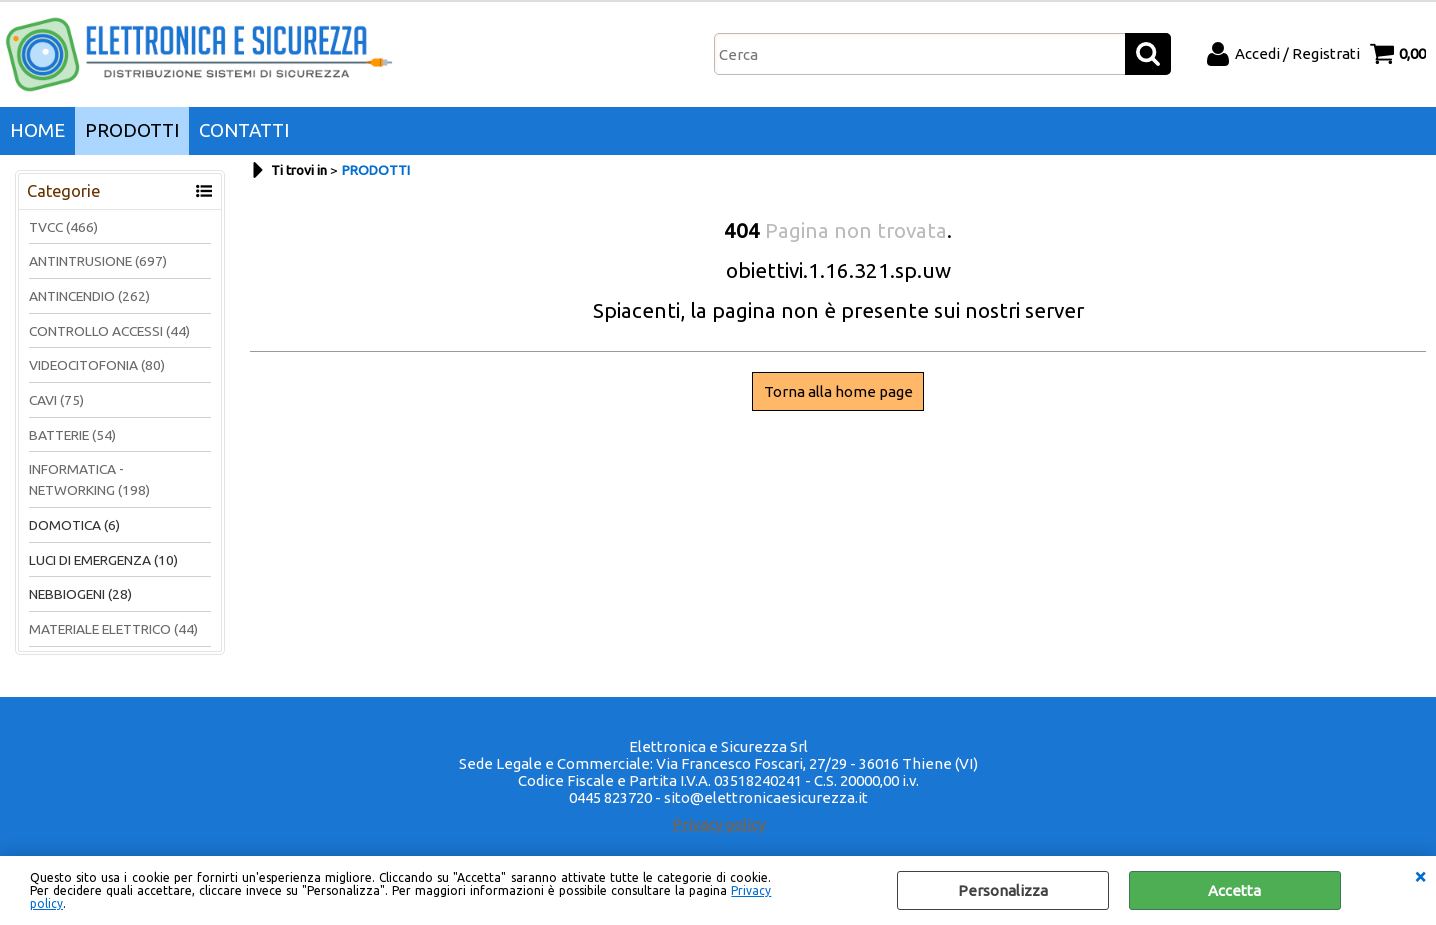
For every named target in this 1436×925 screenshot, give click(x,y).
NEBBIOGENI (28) (80, 594)
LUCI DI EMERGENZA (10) (103, 560)
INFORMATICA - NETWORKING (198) (89, 479)
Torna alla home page (838, 391)
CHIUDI (1420, 876)
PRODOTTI (132, 130)
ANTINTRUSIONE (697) (98, 261)
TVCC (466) (63, 227)
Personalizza (1003, 890)
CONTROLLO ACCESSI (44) (109, 331)
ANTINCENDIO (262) (89, 296)
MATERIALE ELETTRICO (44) (113, 629)
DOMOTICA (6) (74, 525)
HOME (37, 130)
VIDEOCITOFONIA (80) (97, 365)
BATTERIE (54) (72, 435)
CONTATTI (244, 130)
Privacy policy (718, 824)
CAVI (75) (56, 400)
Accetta (1234, 890)
